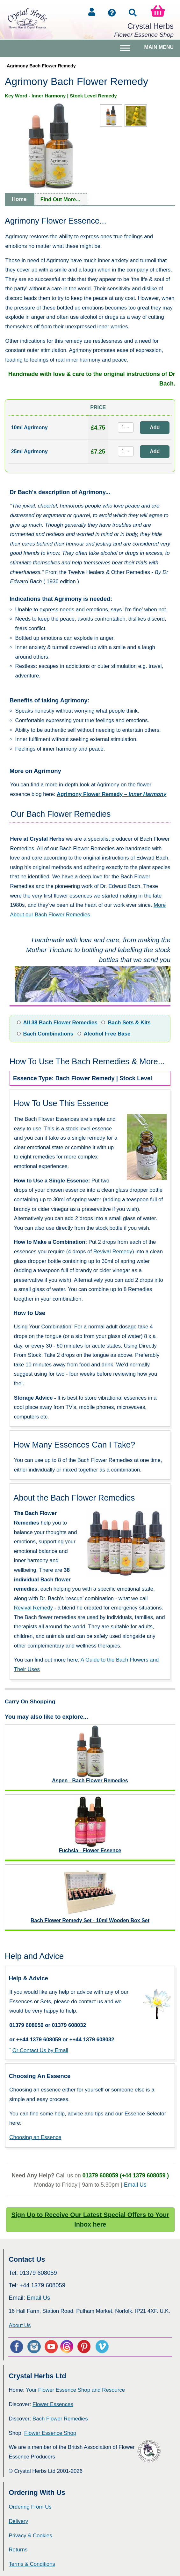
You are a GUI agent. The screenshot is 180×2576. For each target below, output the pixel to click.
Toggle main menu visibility (126, 51)
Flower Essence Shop (50, 2433)
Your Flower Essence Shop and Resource (75, 2390)
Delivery (18, 2521)
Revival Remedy (112, 1252)
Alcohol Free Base (107, 1034)
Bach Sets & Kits (129, 1023)
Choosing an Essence (35, 2137)
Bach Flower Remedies (60, 2419)
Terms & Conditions (32, 2564)
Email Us (135, 2185)
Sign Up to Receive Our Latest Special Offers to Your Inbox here (90, 2219)
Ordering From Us (30, 2507)
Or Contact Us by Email (40, 2050)
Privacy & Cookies (30, 2536)
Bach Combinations (48, 1034)
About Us (20, 2325)
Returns (18, 2550)
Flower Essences (52, 2404)
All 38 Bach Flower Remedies (60, 1023)
